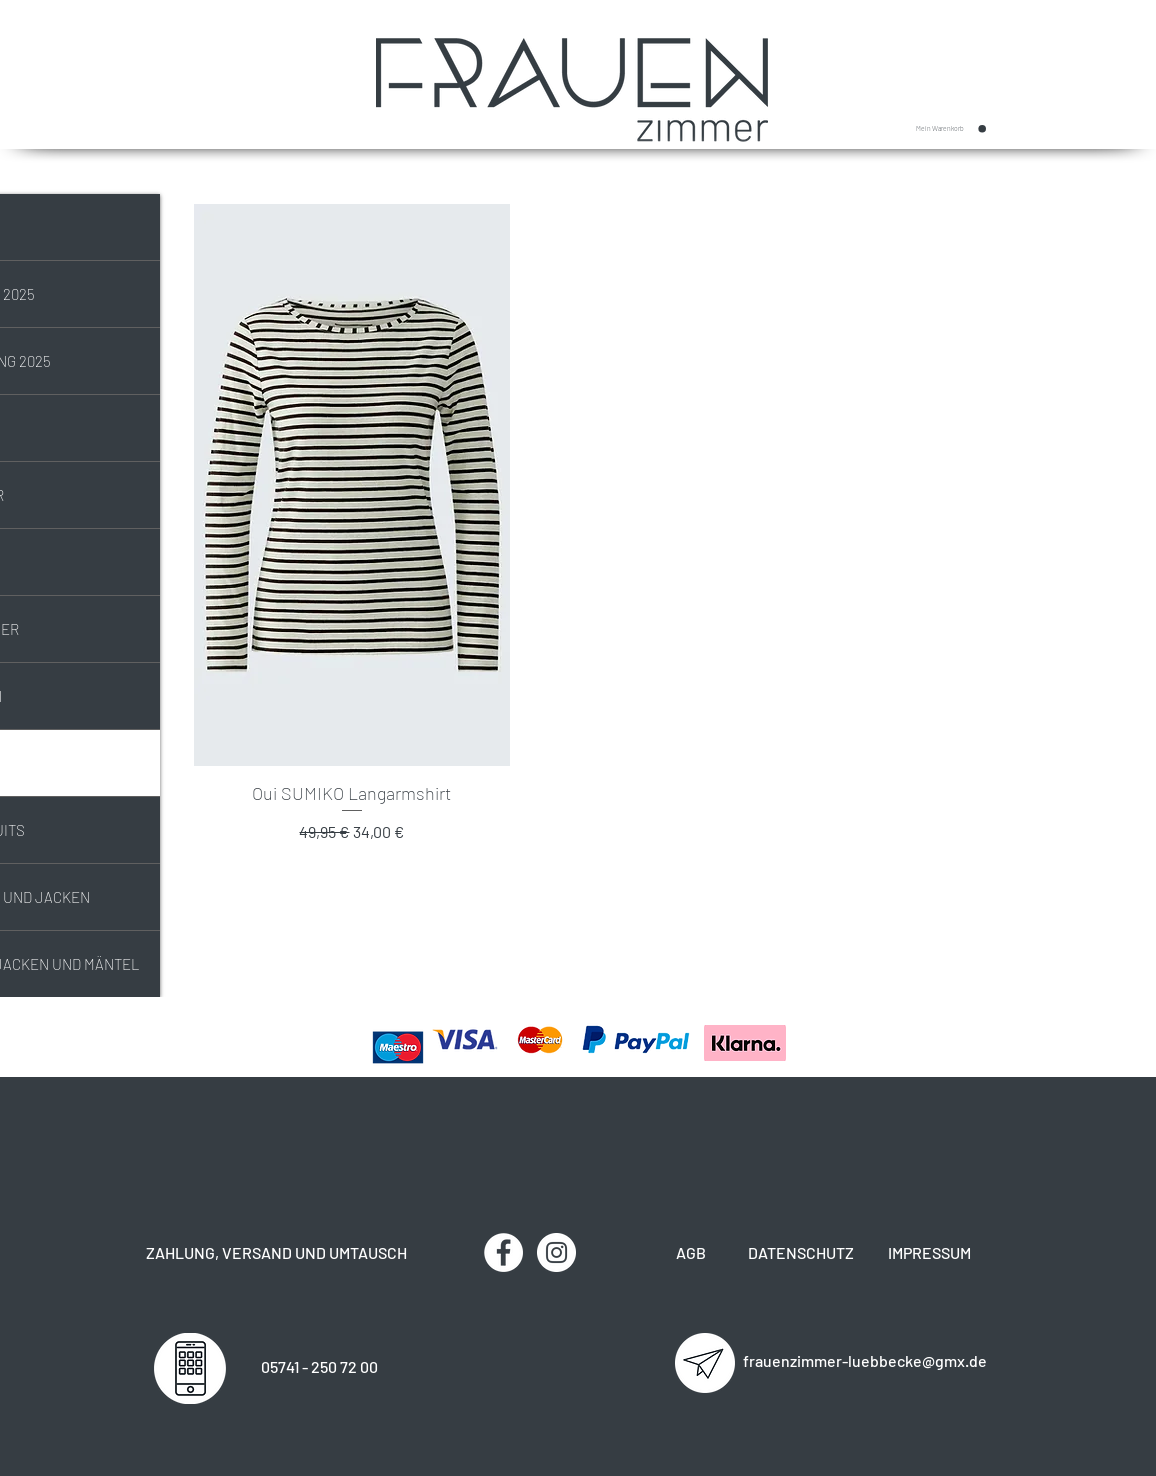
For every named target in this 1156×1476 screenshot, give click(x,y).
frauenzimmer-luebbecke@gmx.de (865, 1360)
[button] (951, 129)
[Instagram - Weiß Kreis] (556, 1252)
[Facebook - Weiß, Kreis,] (503, 1252)
